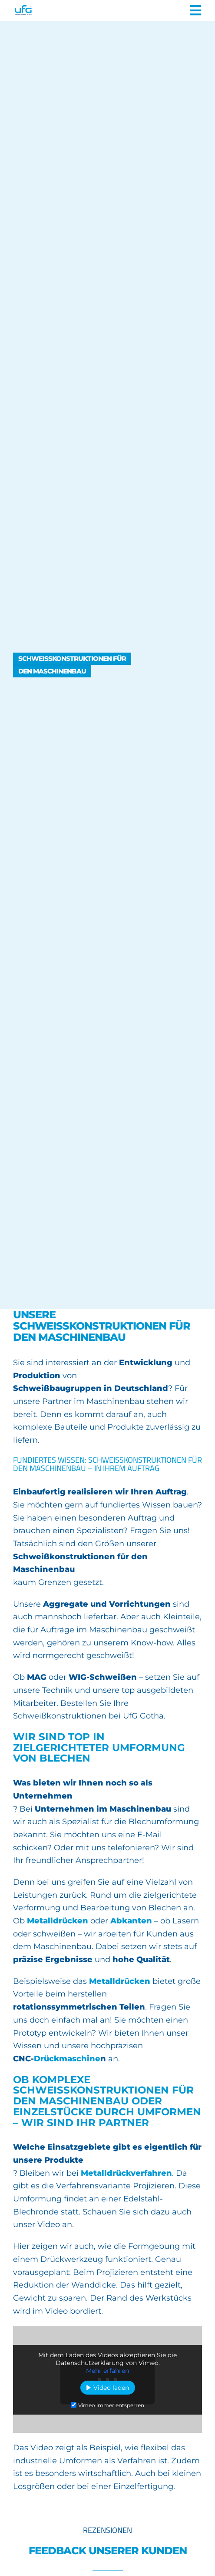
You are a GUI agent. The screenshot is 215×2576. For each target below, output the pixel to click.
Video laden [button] (111, 2388)
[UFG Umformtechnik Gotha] (49, 10)
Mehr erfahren (107, 2371)
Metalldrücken (57, 1921)
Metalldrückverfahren (126, 2173)
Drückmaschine (67, 2058)
